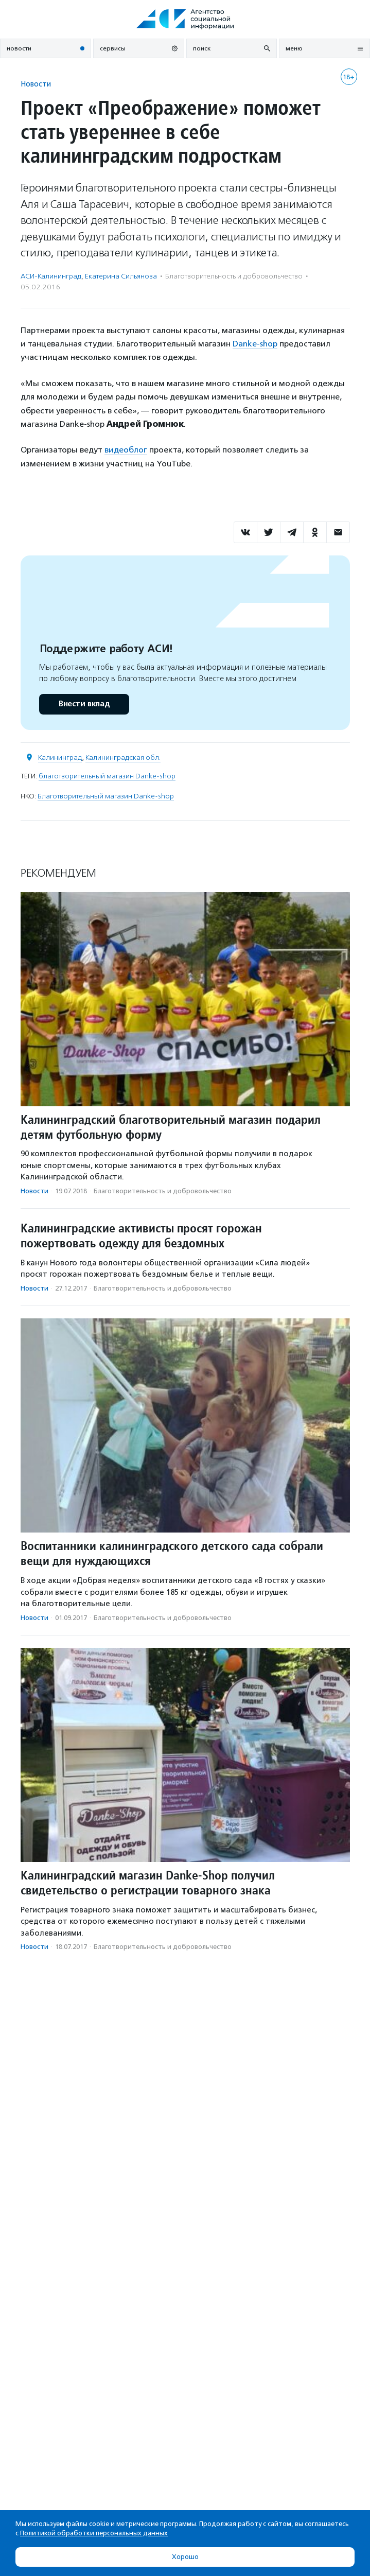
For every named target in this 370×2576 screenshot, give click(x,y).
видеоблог (125, 450)
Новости (36, 83)
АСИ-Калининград (51, 276)
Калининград (60, 757)
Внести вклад (84, 704)
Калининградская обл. (123, 757)
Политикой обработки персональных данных (94, 2533)
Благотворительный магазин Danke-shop (106, 796)
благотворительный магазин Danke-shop (107, 776)
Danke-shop (255, 344)
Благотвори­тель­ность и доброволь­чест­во (234, 276)
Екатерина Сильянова (121, 276)
